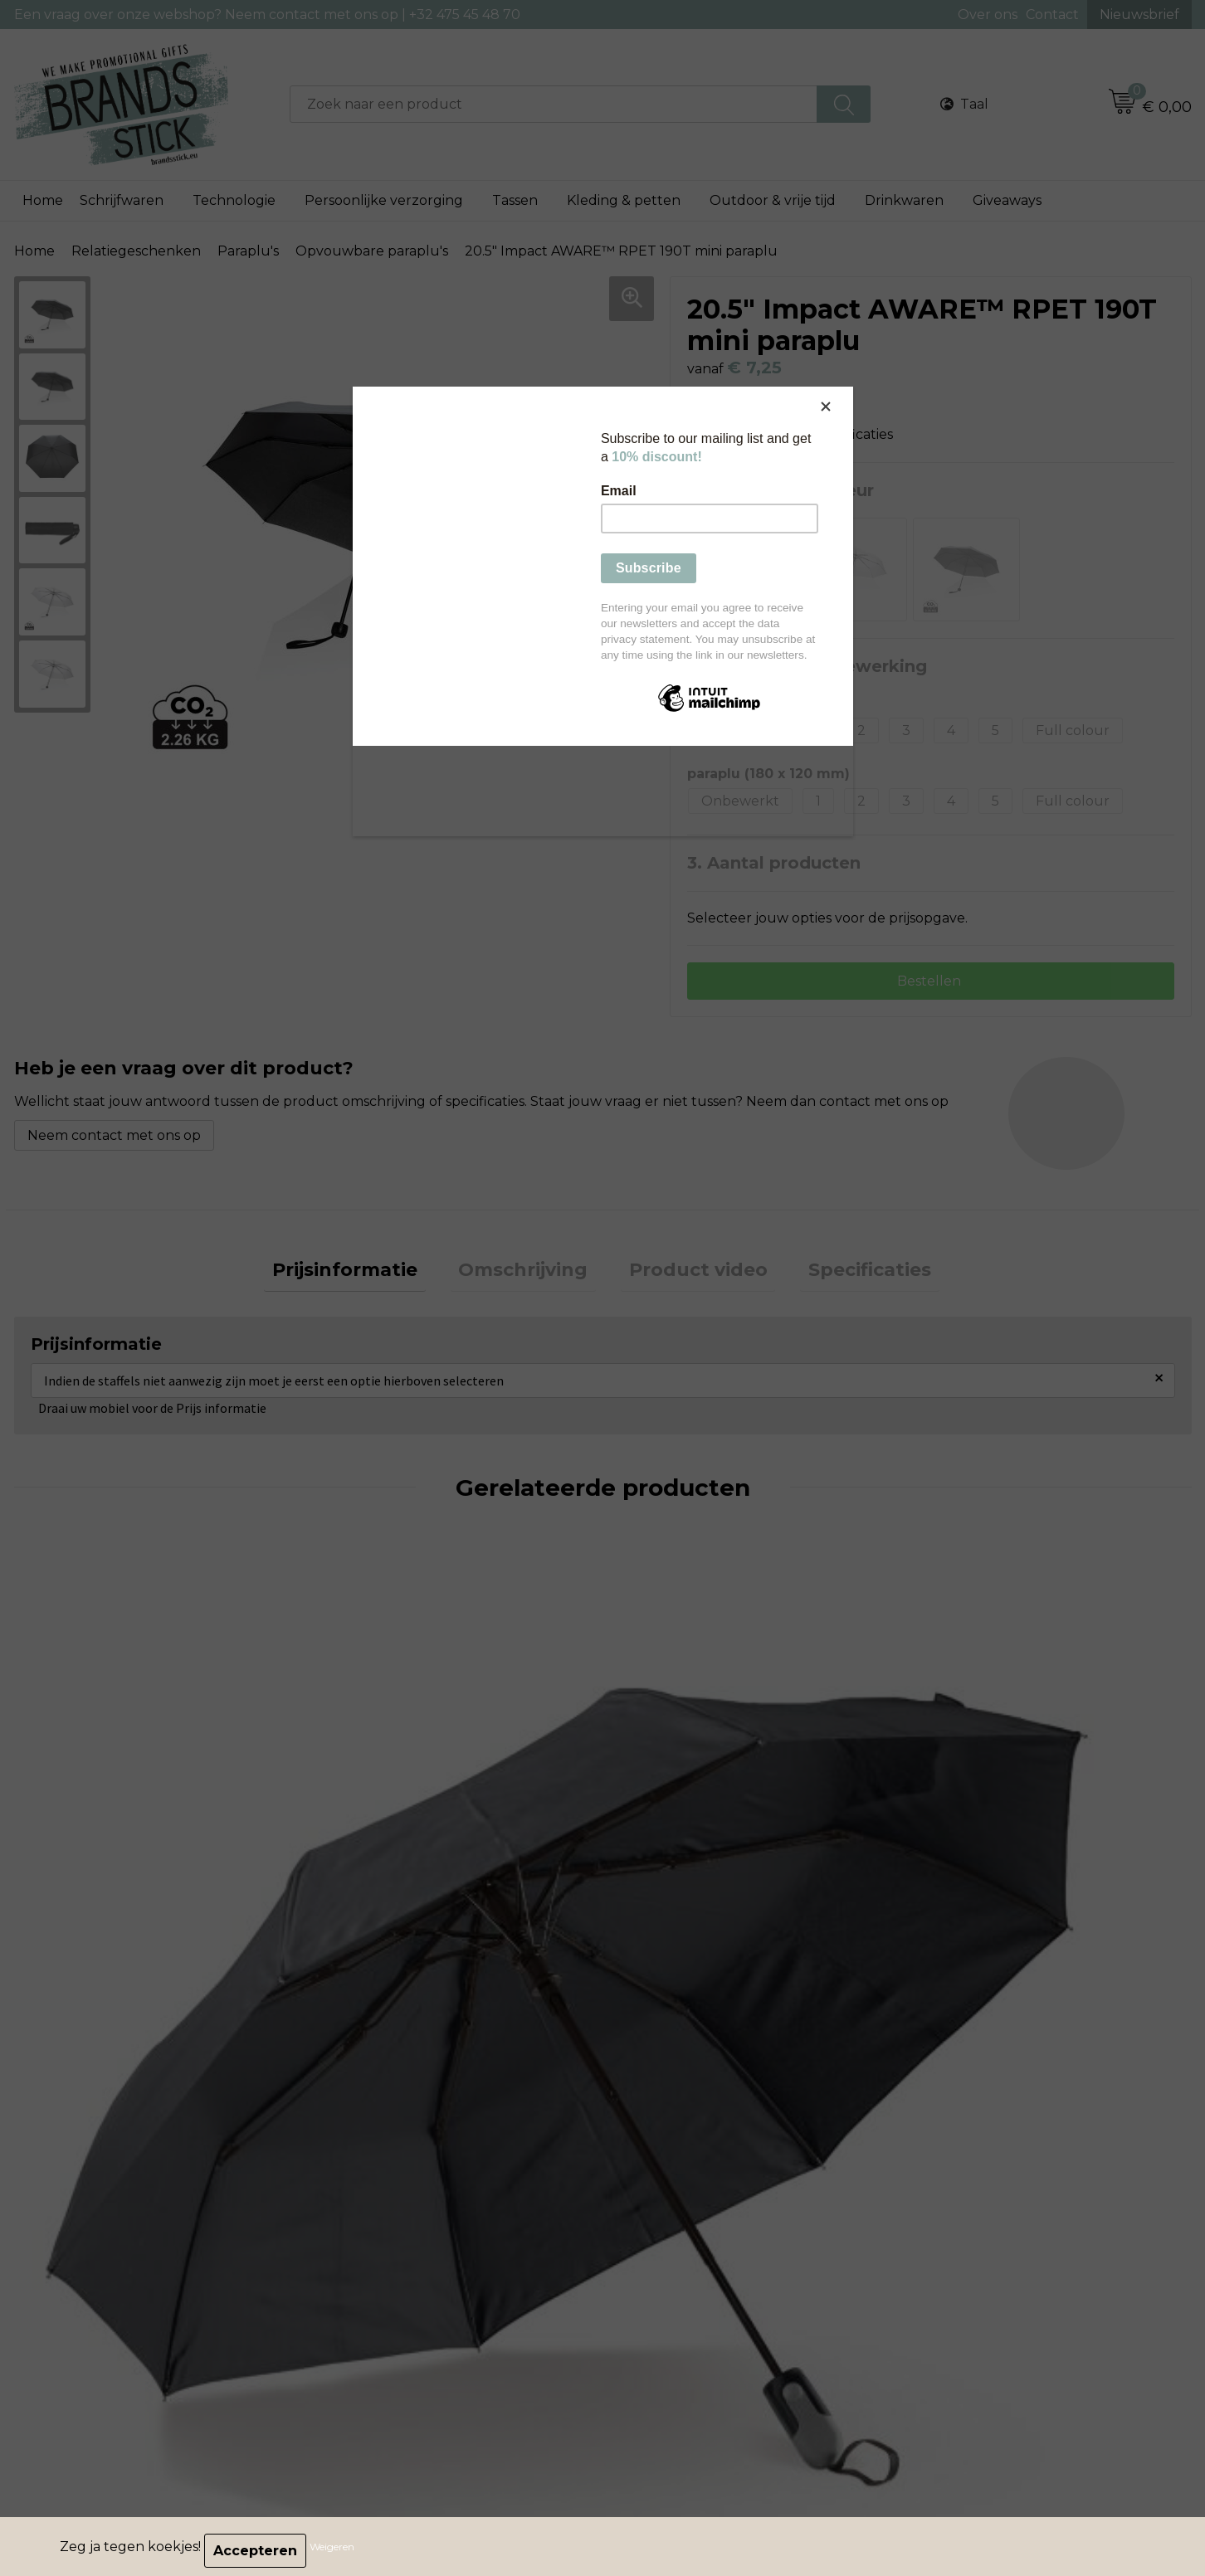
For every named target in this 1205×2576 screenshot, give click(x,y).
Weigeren (340, 2550)
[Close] (849, 390)
